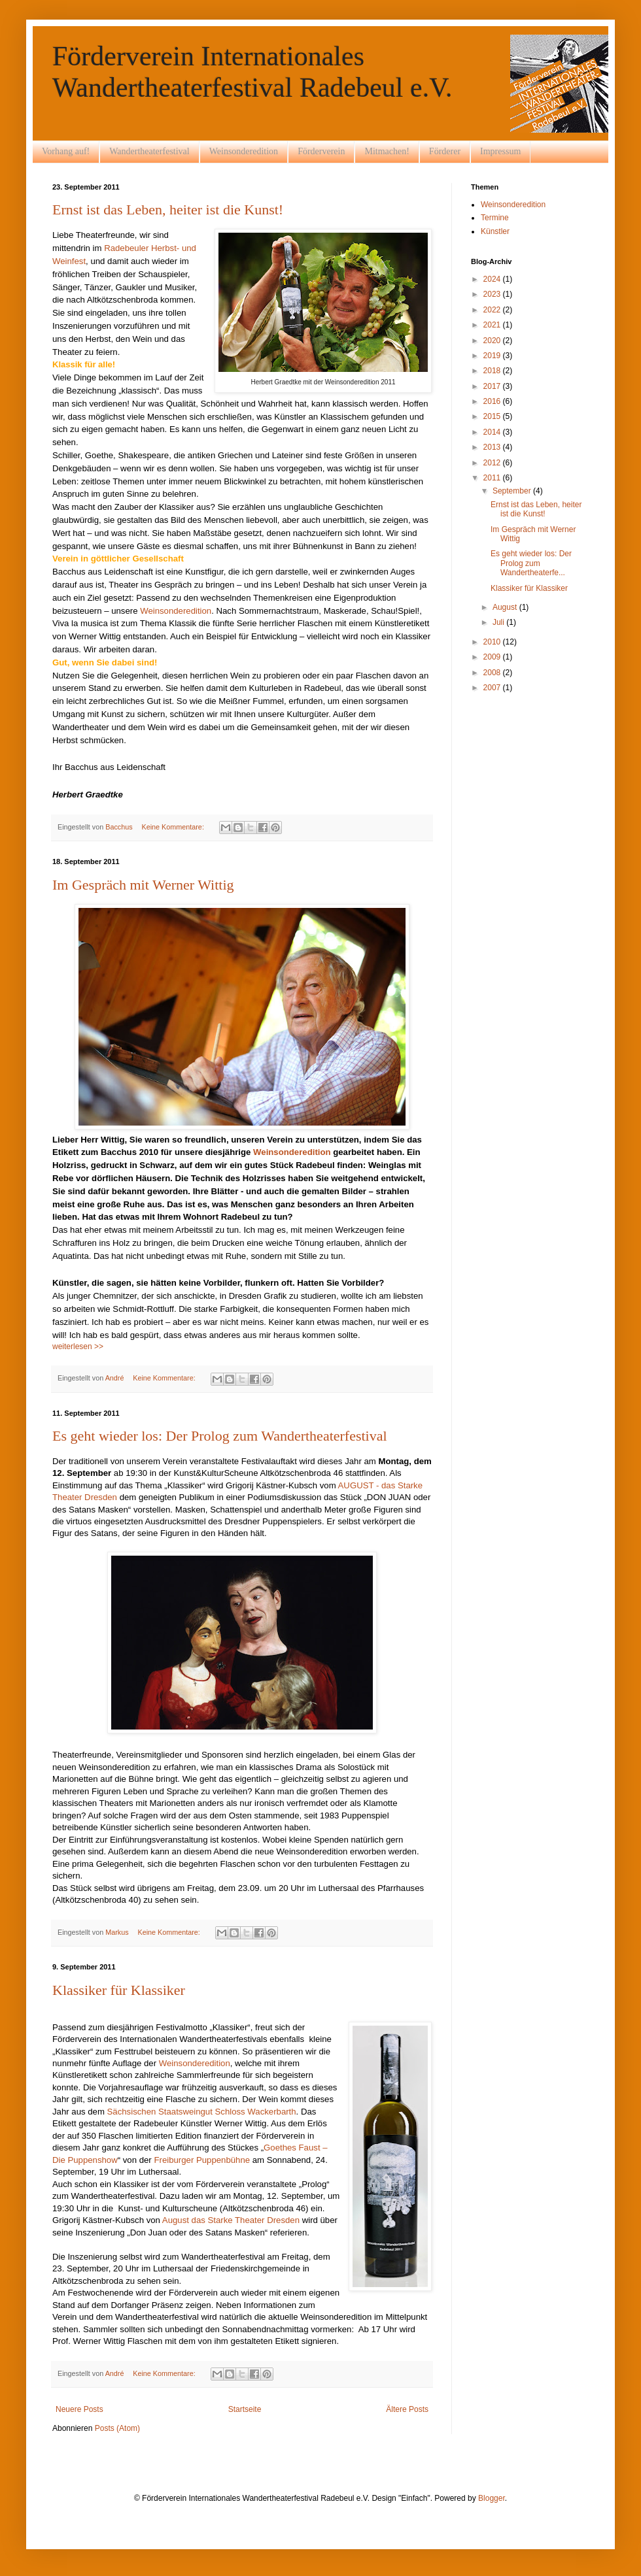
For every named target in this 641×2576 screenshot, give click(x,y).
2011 (493, 477)
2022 (493, 309)
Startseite (245, 2409)
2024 (493, 279)
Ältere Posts (407, 2409)
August (506, 607)
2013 (493, 447)
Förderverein (321, 151)
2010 (493, 641)
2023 (493, 294)
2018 (493, 370)
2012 (493, 462)
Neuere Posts (79, 2409)
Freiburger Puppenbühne (202, 2160)
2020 (493, 340)
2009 (493, 656)
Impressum (500, 151)
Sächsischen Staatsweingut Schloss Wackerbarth (201, 2111)
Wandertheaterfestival (149, 151)
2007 (493, 687)
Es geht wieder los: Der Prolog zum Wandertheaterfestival (219, 1436)
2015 (493, 416)
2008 (493, 672)
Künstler (495, 231)
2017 (493, 386)
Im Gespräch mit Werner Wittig (143, 885)
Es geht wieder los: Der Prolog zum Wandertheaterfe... (531, 563)
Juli (499, 622)
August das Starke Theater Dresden (231, 2220)
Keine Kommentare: (173, 827)
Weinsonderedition (243, 151)
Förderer (444, 151)
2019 (493, 355)
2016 (493, 401)
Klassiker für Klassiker (118, 1990)
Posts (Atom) (117, 2428)
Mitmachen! (386, 151)
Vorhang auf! (66, 151)
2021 (493, 324)
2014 (493, 432)
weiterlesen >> (77, 1346)
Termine (495, 217)
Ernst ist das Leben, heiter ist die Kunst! (167, 209)
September (513, 490)
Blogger (491, 2498)
